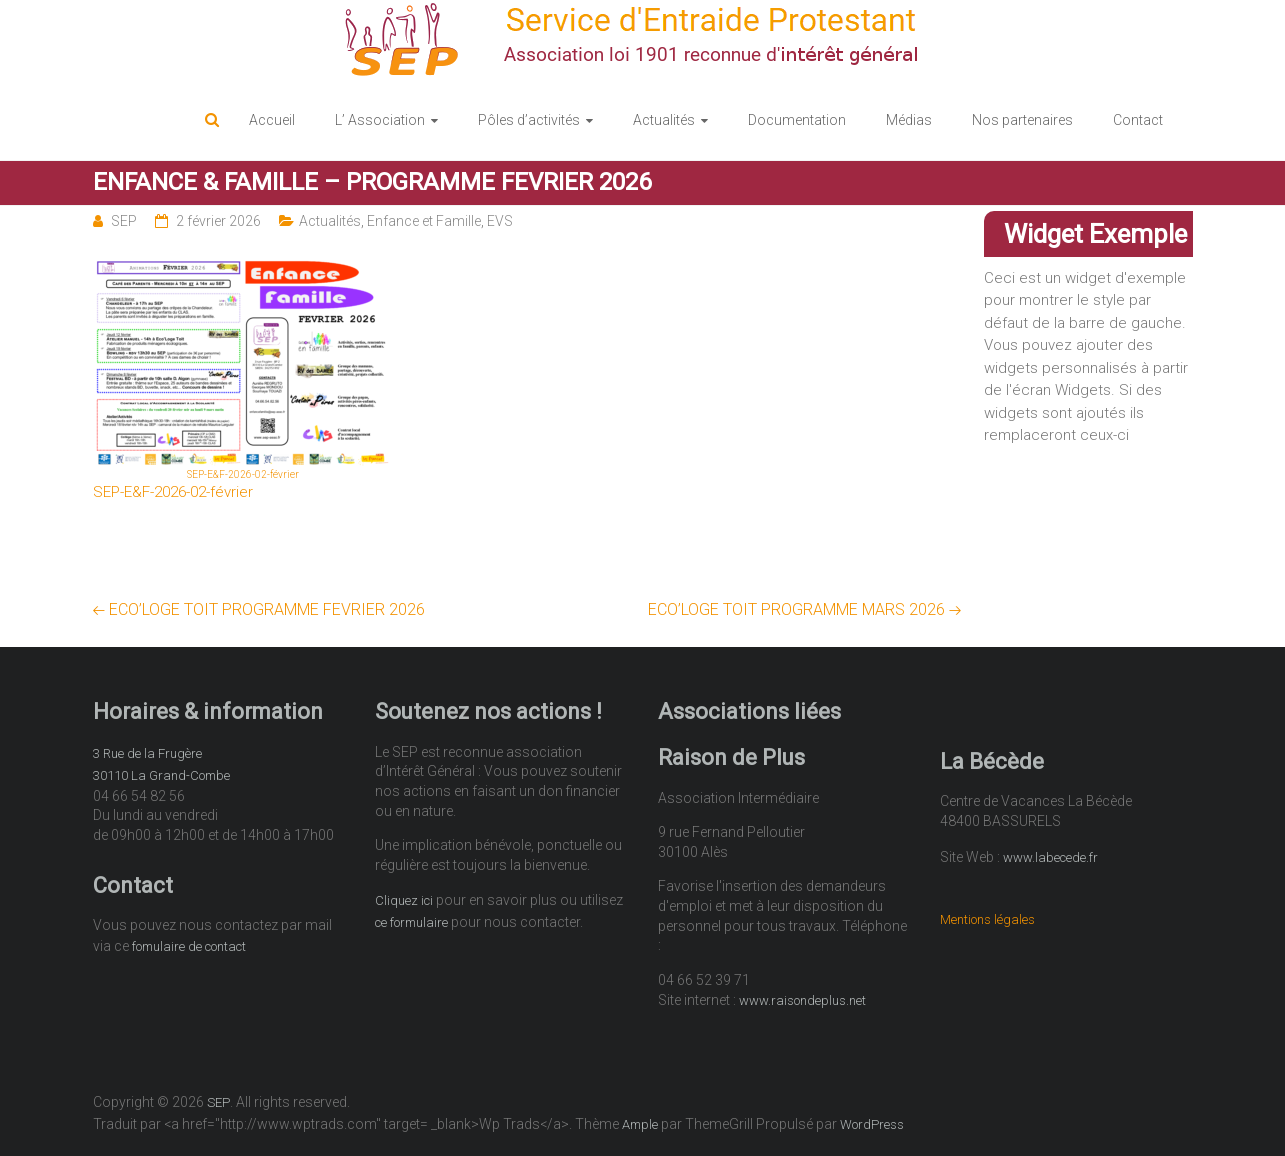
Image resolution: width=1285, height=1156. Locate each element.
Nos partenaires (1022, 120)
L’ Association (380, 120)
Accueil (272, 120)
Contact (1138, 120)
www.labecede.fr (1050, 857)
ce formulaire (411, 922)
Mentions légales (987, 919)
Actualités (664, 120)
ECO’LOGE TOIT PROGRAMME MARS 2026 (805, 609)
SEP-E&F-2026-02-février (173, 492)
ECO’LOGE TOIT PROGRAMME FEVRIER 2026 (259, 609)
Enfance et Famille (424, 221)
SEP (124, 221)
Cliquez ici (404, 900)
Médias (909, 120)
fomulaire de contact (189, 946)
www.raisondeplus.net (802, 1000)
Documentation (797, 120)
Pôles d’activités (529, 120)
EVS (500, 221)
